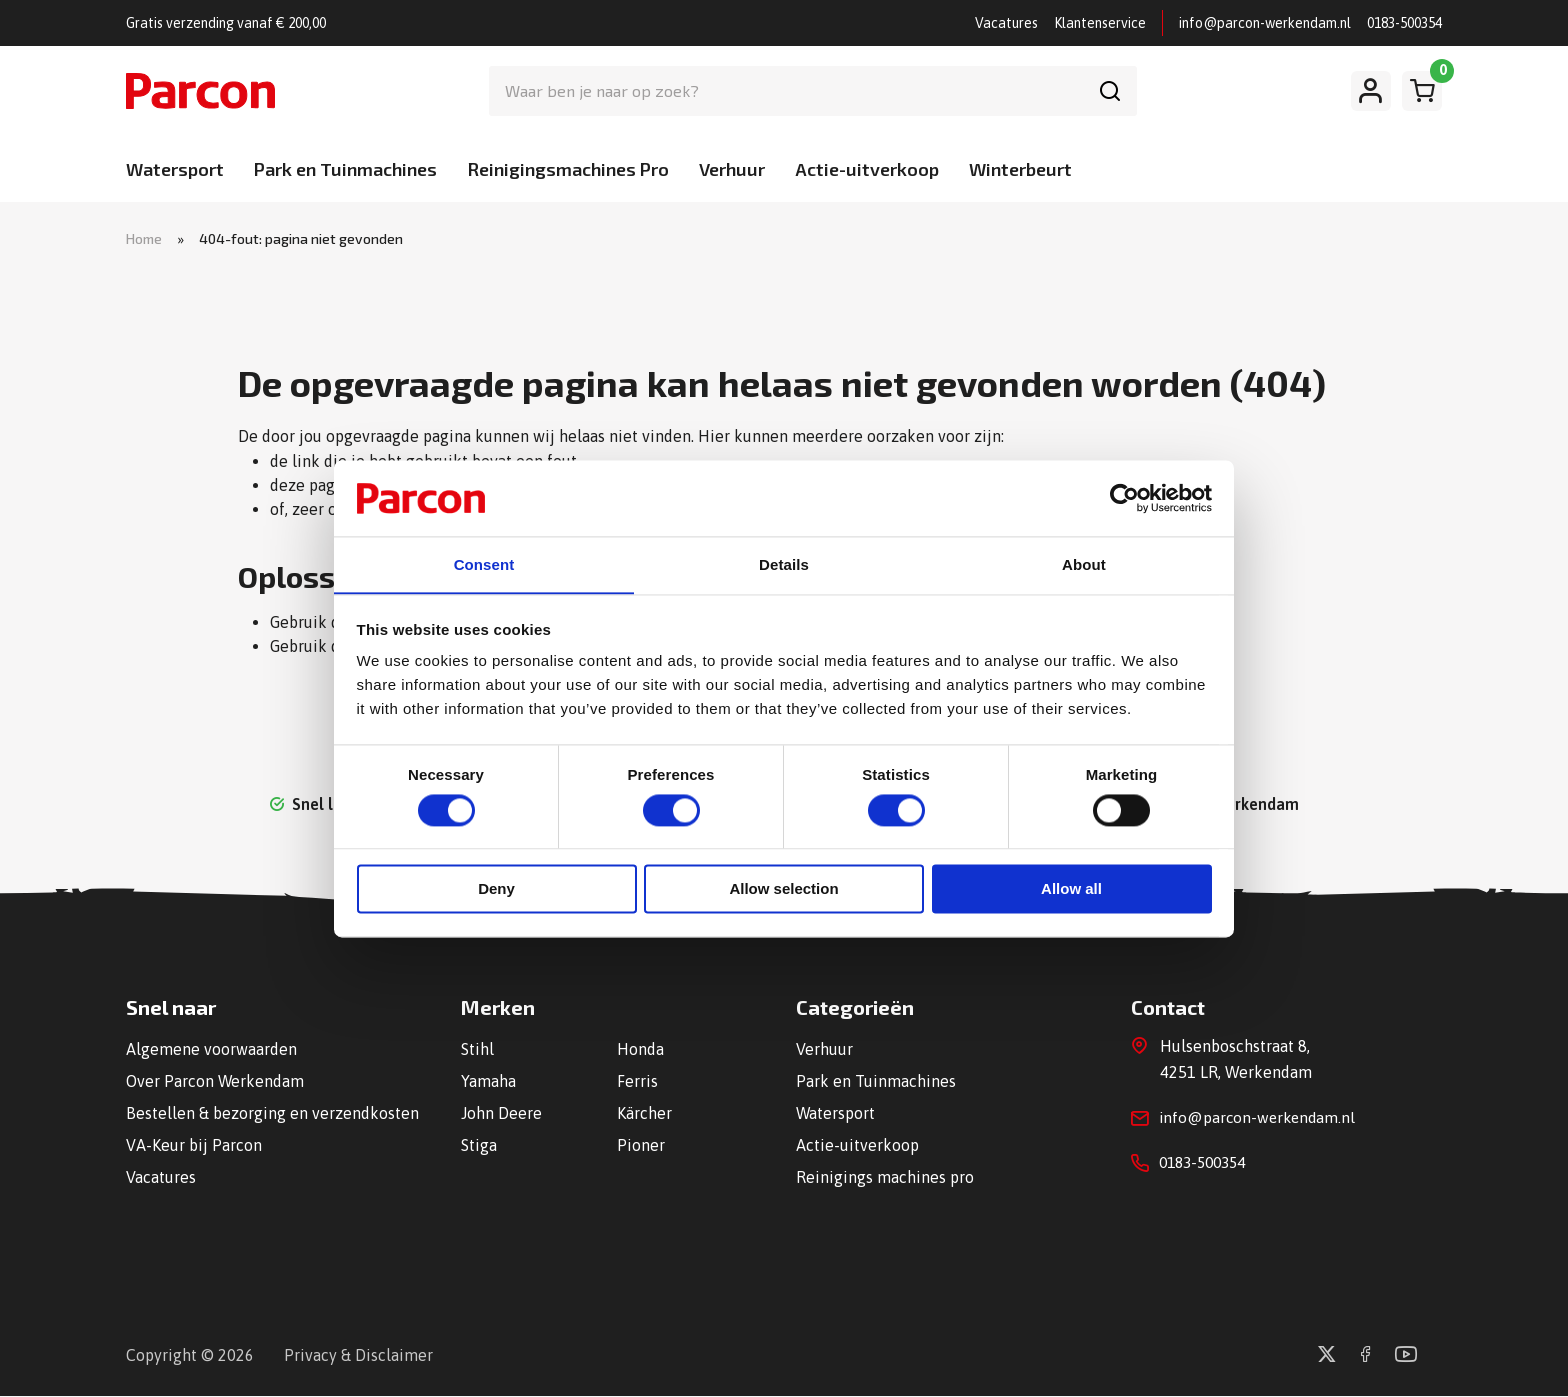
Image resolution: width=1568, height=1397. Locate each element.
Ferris (637, 1082)
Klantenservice (1100, 23)
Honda (640, 1050)
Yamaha (488, 1082)
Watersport (175, 169)
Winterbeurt (1020, 169)
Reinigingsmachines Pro (568, 169)
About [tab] (1084, 564)
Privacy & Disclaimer (358, 1356)
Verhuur (732, 169)
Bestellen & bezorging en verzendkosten (272, 1114)
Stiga (479, 1146)
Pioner (641, 1146)
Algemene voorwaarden (211, 1050)
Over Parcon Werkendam (215, 1082)
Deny (496, 890)
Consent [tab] (484, 564)
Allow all (1071, 890)
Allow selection (783, 890)
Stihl (477, 1050)
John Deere (501, 1114)
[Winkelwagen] (1422, 91)
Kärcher (644, 1114)
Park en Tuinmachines (345, 169)
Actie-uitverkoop (867, 169)
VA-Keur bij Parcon (194, 1146)
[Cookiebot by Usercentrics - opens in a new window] (1124, 497)
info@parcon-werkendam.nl (1265, 23)
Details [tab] (784, 564)
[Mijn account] (1371, 91)
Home (144, 238)
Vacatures (1006, 23)
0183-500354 (1404, 23)
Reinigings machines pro (885, 1178)
